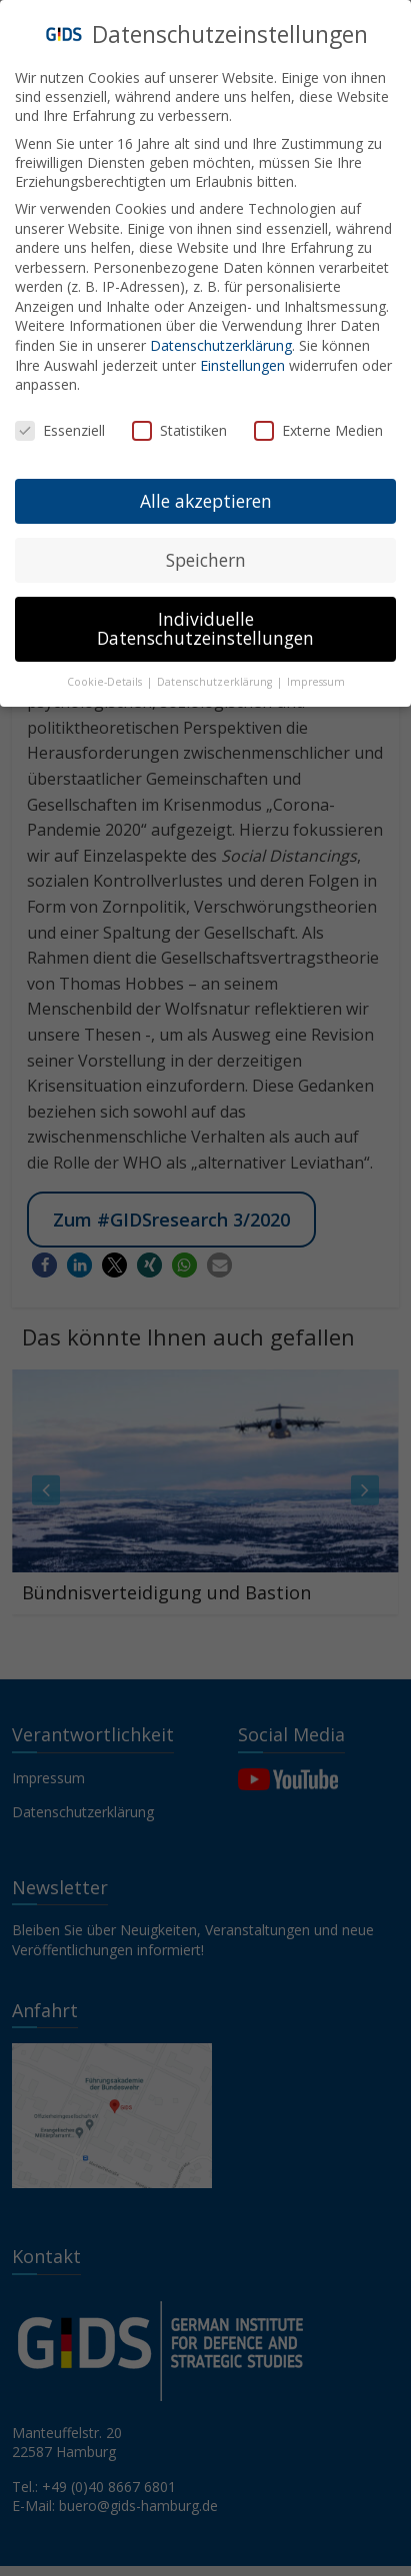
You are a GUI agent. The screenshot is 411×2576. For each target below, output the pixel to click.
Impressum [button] (316, 675)
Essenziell (60, 423)
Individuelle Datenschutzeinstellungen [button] (205, 621)
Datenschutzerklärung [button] (216, 675)
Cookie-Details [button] (106, 675)
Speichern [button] (206, 552)
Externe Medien (318, 423)
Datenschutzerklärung (221, 338)
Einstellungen (242, 357)
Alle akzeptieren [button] (206, 493)
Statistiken (179, 423)
